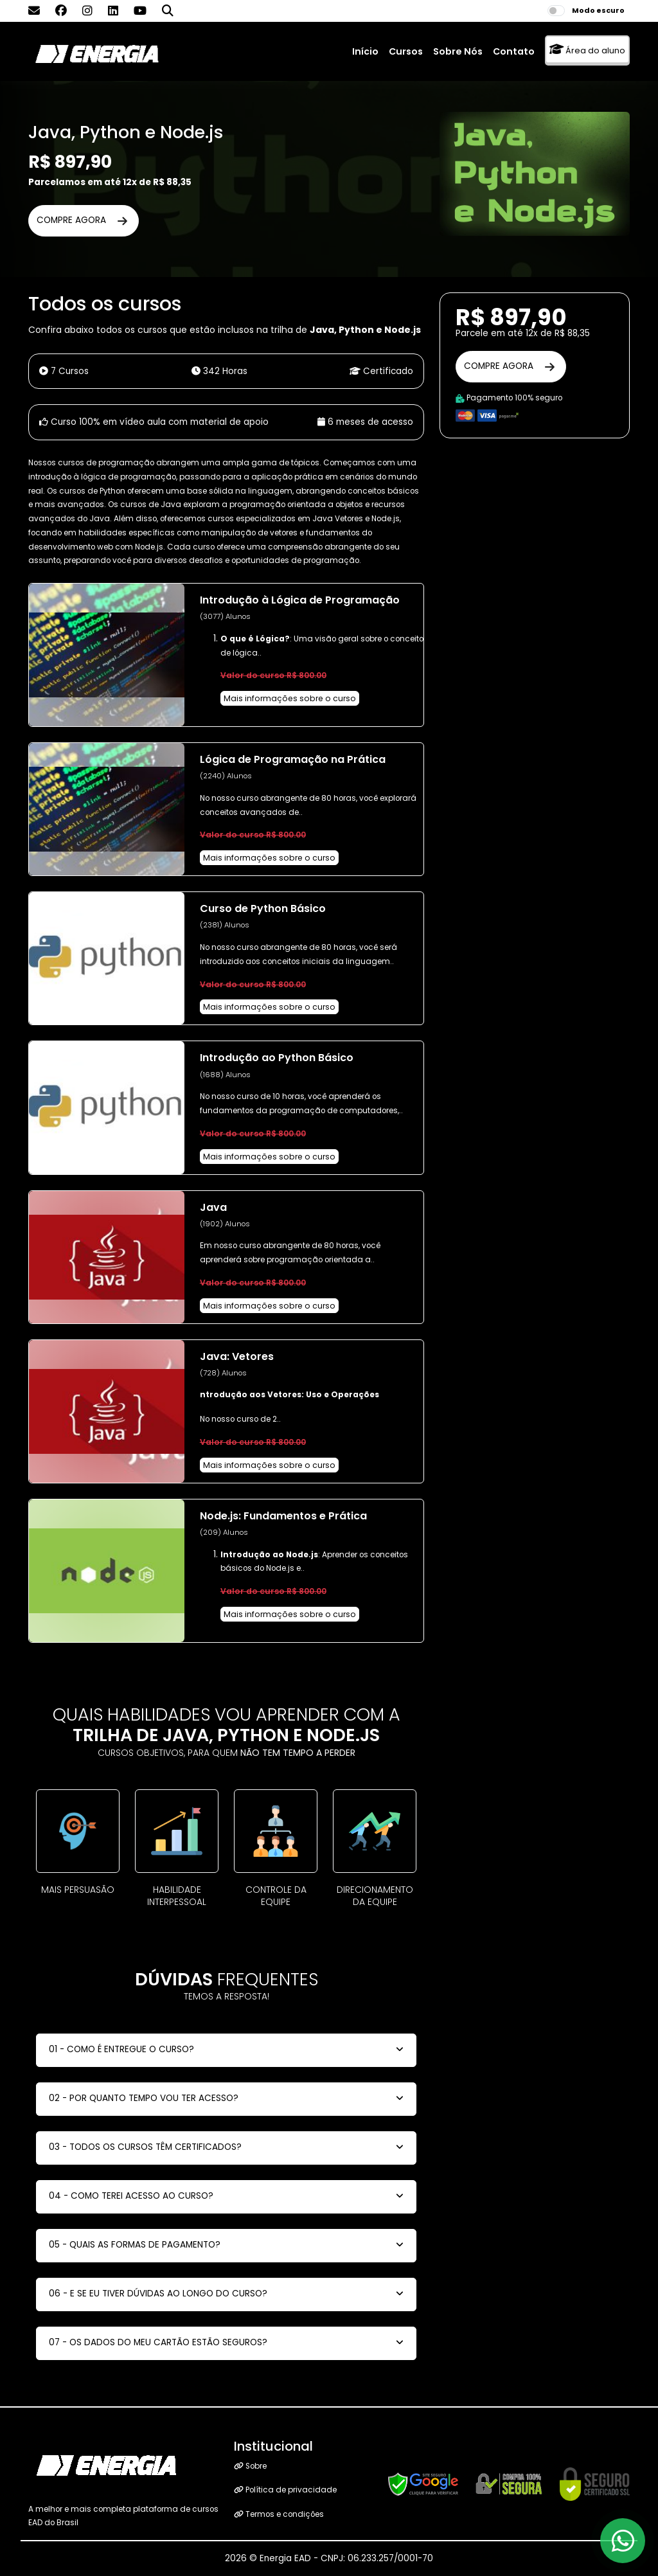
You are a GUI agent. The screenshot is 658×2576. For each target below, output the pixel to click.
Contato (514, 51)
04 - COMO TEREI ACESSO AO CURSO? (131, 2196)
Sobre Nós (458, 51)
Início (365, 51)
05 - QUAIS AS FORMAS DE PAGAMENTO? (134, 2245)
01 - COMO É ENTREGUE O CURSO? (121, 2049)
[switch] (556, 10)
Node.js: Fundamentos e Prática (283, 1515)
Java (213, 1207)
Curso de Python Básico (263, 908)
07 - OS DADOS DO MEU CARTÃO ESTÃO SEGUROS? (158, 2342)
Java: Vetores (237, 1356)
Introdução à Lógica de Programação (300, 600)
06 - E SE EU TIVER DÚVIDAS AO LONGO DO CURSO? (158, 2293)
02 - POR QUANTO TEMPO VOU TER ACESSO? (143, 2098)
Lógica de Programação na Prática (293, 759)
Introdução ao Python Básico (276, 1057)
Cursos (406, 51)
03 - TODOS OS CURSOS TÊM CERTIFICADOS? (145, 2147)
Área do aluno (587, 50)
